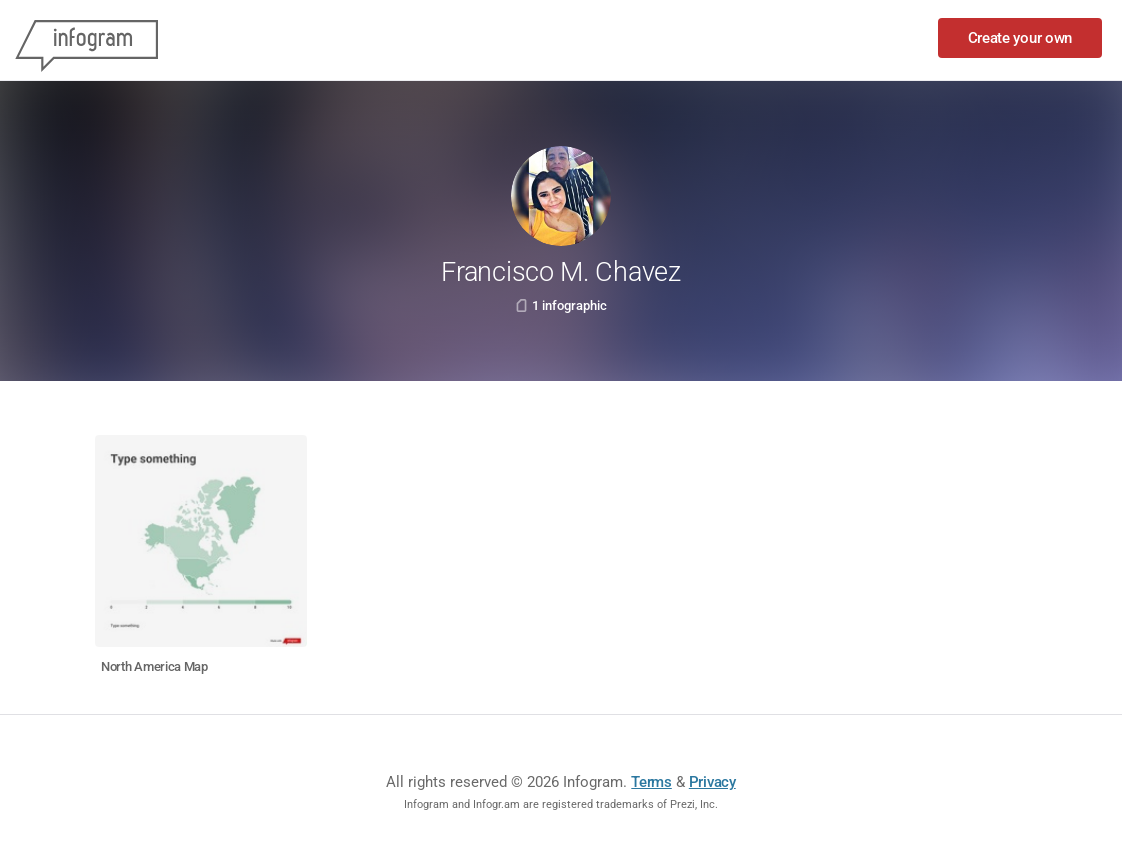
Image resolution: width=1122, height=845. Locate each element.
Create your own (1020, 38)
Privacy (712, 782)
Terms (651, 782)
